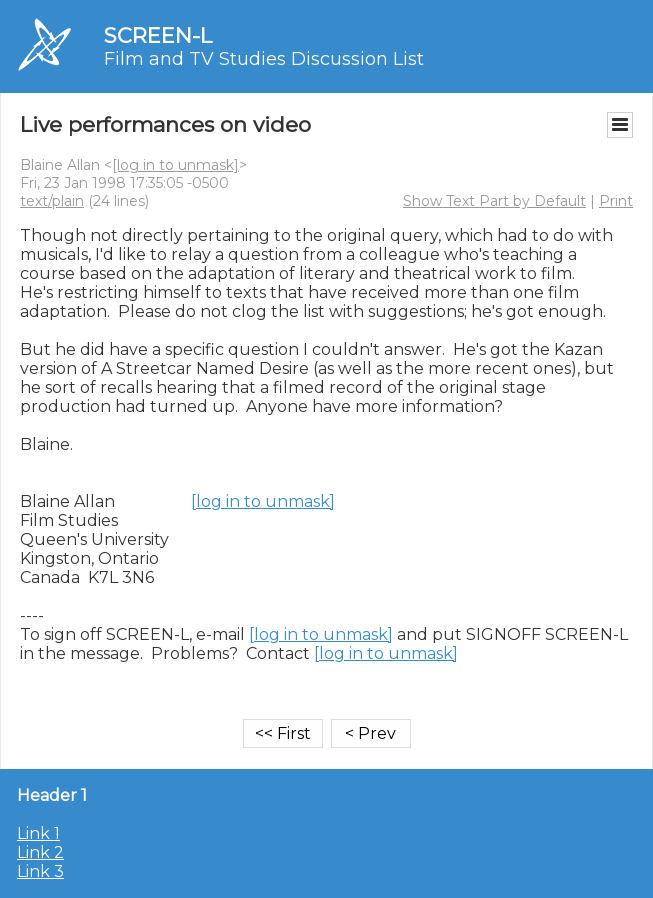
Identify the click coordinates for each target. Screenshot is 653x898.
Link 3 (40, 871)
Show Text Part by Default (494, 201)
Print (616, 201)
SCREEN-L (158, 35)
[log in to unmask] (175, 165)
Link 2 (40, 852)
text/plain (52, 201)
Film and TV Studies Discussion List (264, 59)
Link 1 (38, 833)
